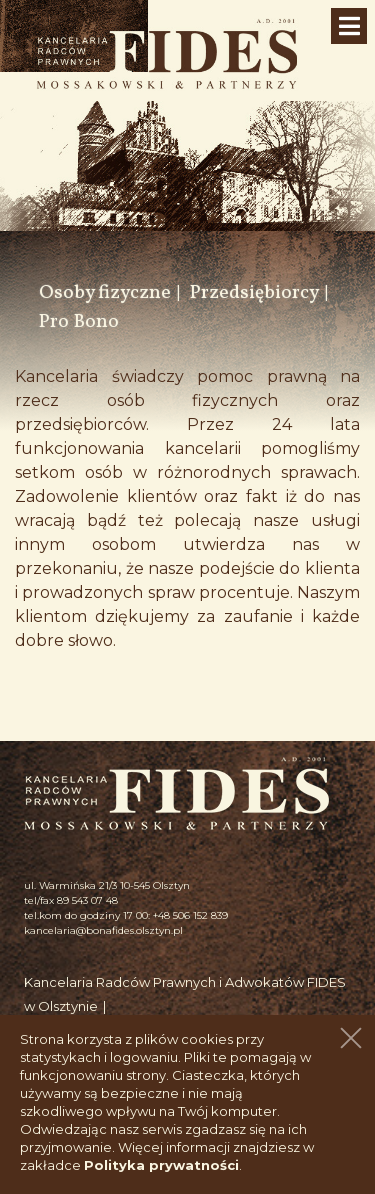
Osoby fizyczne (105, 293)
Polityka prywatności (161, 1165)
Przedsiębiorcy (254, 293)
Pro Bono (79, 322)
